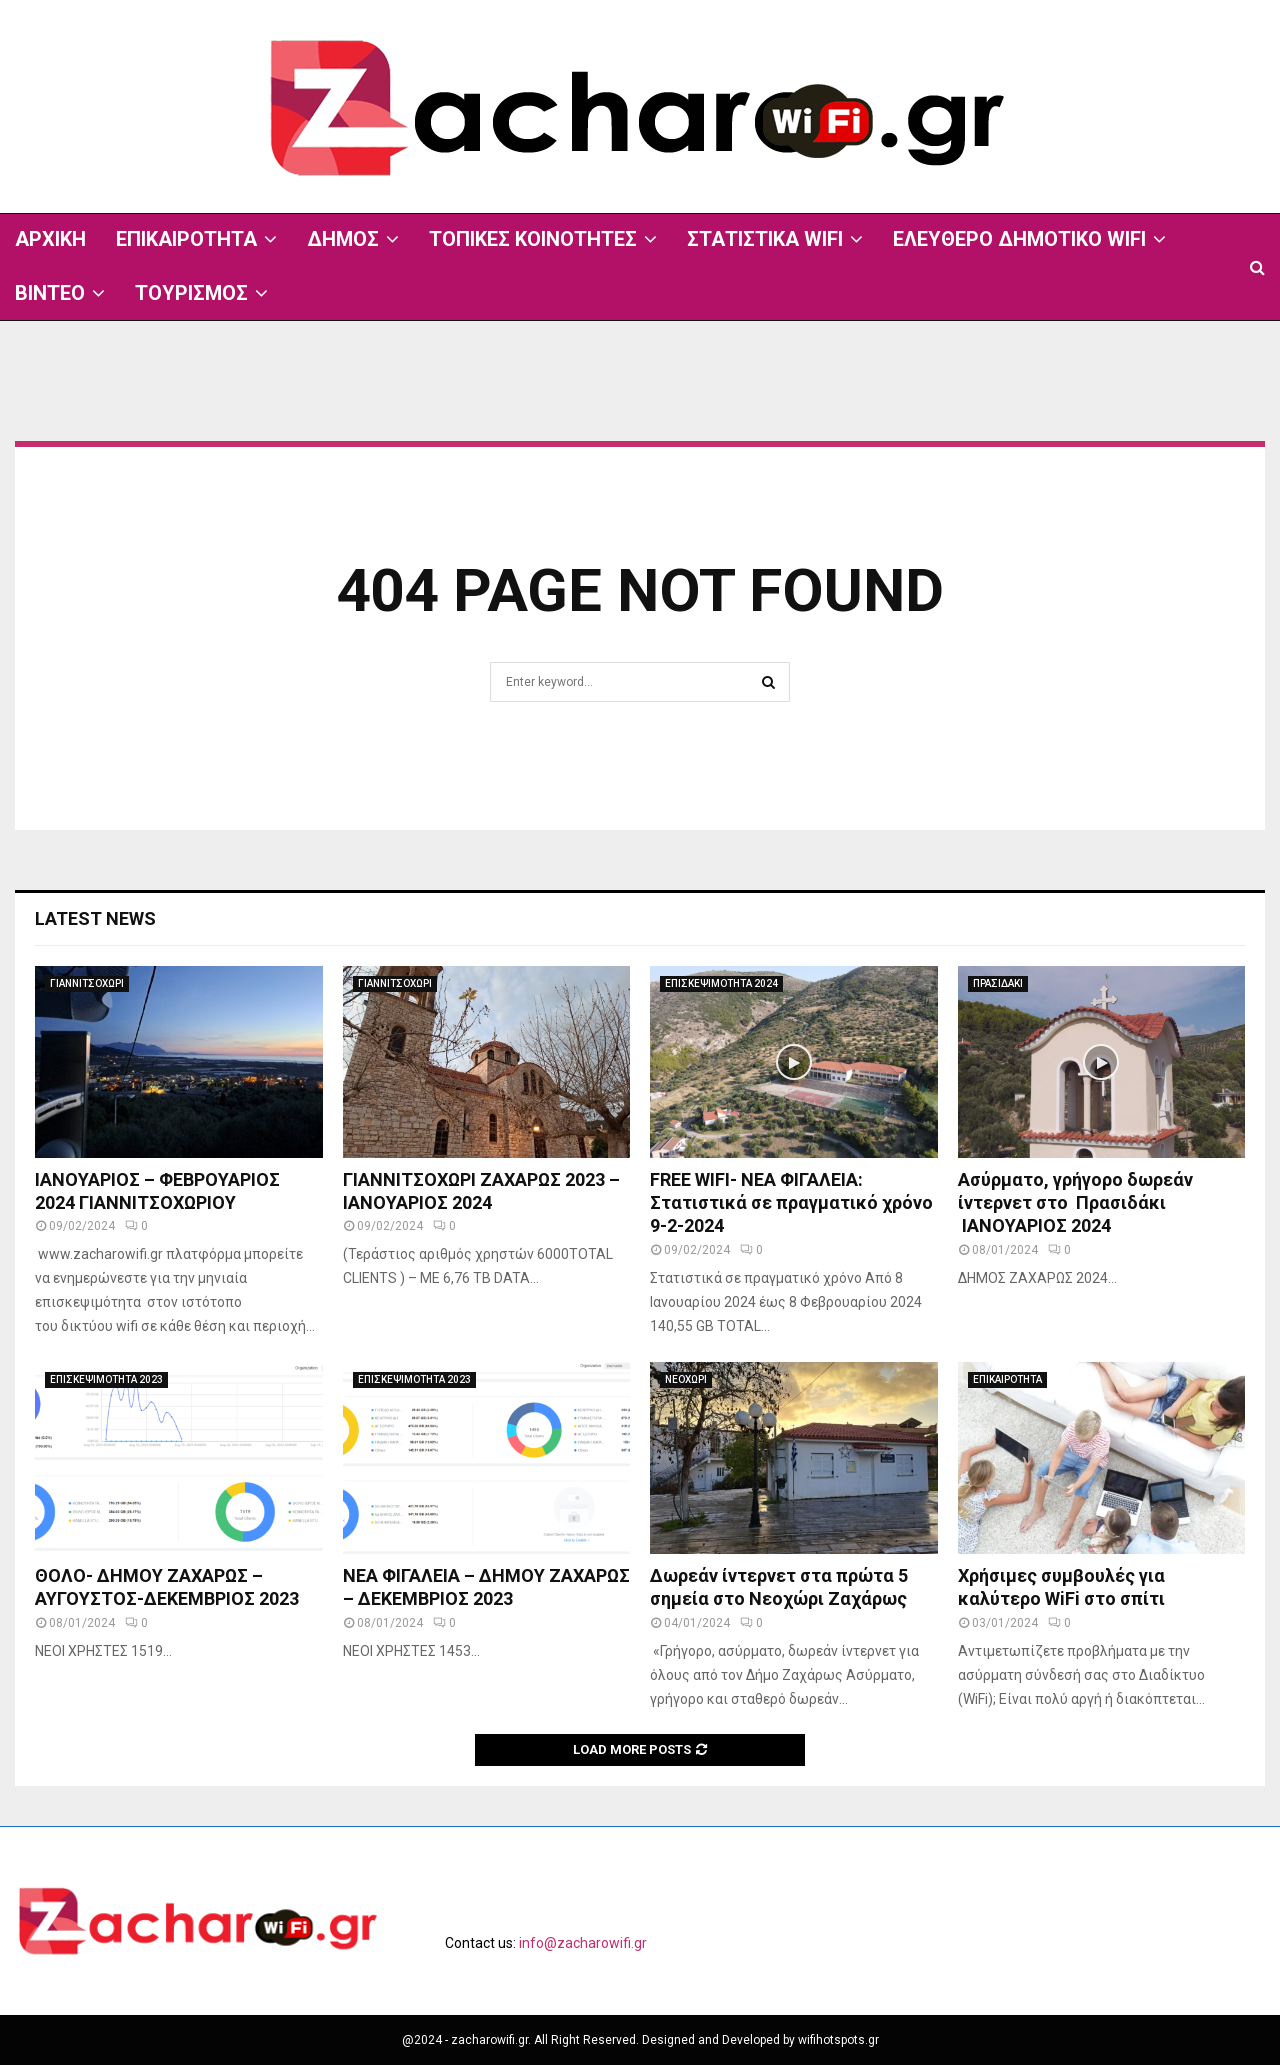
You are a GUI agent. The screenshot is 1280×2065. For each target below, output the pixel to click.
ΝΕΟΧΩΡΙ (686, 1379)
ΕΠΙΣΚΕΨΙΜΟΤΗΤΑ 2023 (106, 1379)
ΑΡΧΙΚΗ (50, 239)
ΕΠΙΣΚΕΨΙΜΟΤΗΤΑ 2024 (721, 983)
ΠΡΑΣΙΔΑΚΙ (998, 983)
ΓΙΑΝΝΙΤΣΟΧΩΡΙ (87, 983)
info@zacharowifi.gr (583, 1943)
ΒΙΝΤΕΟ (50, 293)
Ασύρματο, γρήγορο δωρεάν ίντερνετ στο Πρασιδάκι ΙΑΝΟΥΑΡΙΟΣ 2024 (1075, 1203)
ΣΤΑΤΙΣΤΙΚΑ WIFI (765, 239)
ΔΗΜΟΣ (343, 239)
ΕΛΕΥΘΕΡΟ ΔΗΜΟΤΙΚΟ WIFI (1019, 239)
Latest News (95, 918)
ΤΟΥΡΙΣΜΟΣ (191, 293)
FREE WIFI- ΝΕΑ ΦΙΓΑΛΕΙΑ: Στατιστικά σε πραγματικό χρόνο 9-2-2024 (791, 1203)
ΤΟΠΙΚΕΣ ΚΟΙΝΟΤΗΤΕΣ (533, 239)
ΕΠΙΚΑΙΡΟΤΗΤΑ (186, 239)
